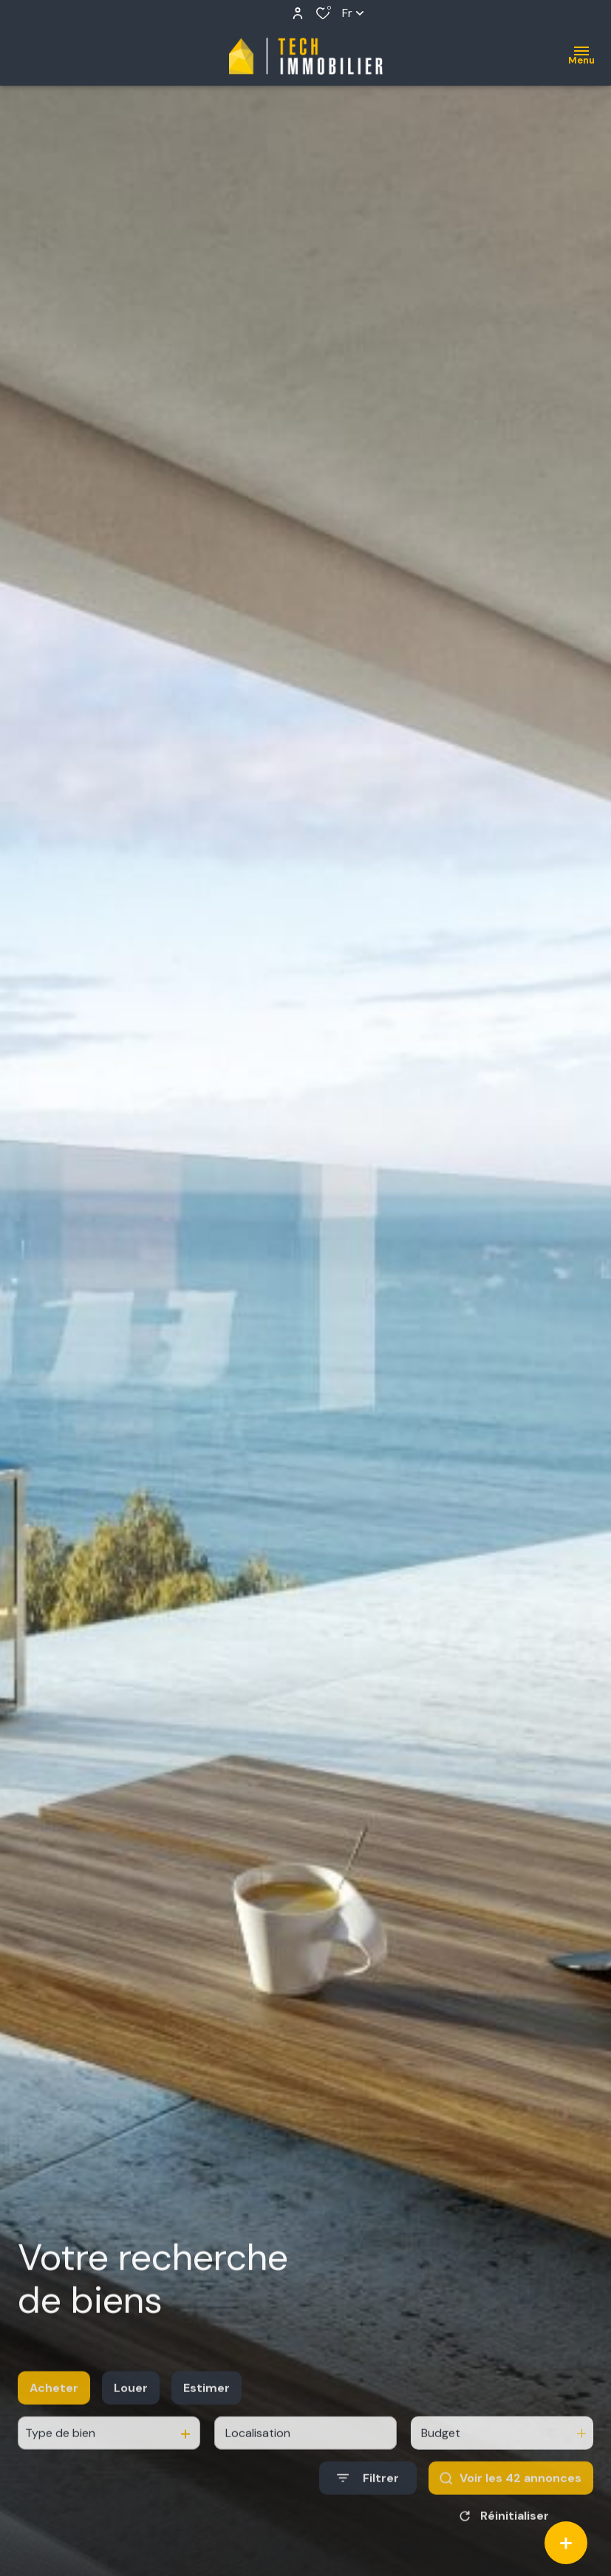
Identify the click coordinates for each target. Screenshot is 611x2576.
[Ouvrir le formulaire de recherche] (368, 2494)
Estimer (206, 2404)
